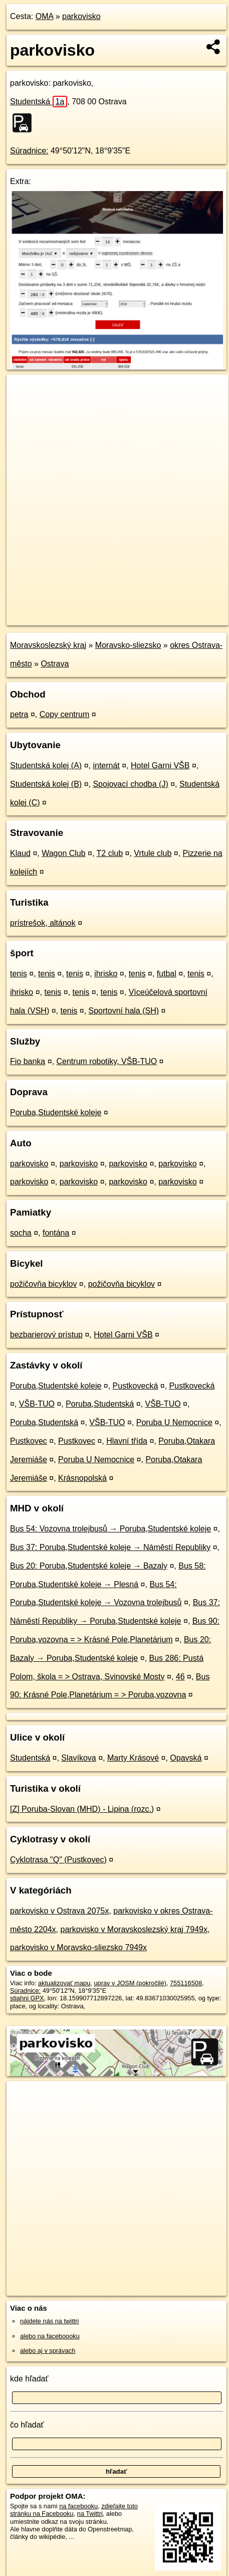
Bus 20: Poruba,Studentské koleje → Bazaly (88, 1566)
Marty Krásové (133, 1758)
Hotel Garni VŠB (160, 765)
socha (21, 1233)
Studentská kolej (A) (46, 765)
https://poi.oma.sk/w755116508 (51, 617)
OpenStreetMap (80, 609)
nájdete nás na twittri (49, 2321)
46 (180, 1676)
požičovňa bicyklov (43, 1284)
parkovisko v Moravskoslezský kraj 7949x (134, 1929)
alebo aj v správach (47, 2350)
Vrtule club (152, 853)
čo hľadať (27, 2425)
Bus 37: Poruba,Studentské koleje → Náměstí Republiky (110, 1547)
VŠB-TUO (37, 1404)
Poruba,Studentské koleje (55, 1112)
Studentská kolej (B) (46, 784)
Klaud (20, 853)
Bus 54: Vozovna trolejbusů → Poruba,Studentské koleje (110, 1528)
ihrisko (105, 973)
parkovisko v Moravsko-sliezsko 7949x (78, 1947)
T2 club (110, 853)
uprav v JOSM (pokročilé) (130, 1983)
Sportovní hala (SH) (124, 1010)
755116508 (186, 1983)
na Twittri (90, 2513)
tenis (18, 973)
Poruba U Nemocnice (174, 1422)
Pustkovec (28, 1441)
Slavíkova (78, 1758)
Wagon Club (63, 853)
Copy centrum (65, 714)
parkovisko (81, 16)
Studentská (38, 101)
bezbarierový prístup (46, 1334)
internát (106, 765)
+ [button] (24, 391)
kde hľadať (29, 2378)
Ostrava (55, 663)
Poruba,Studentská (100, 1404)
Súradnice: (29, 150)
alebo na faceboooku (50, 2336)
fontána (56, 1233)
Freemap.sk (131, 609)
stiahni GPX (27, 1998)
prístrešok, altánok (43, 923)
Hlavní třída (126, 1441)
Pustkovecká (135, 1386)
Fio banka (27, 1061)
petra (19, 714)
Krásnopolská (82, 1478)
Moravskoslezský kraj (48, 645)
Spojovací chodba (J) (130, 784)
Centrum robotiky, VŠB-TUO (107, 1061)
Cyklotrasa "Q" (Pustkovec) (58, 1859)
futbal (166, 973)
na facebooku (78, 2506)
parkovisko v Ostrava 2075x (59, 1911)
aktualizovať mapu (64, 1983)
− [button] (24, 407)
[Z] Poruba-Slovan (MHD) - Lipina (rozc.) (82, 1809)
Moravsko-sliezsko (128, 645)
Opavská (185, 1758)
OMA (45, 16)
